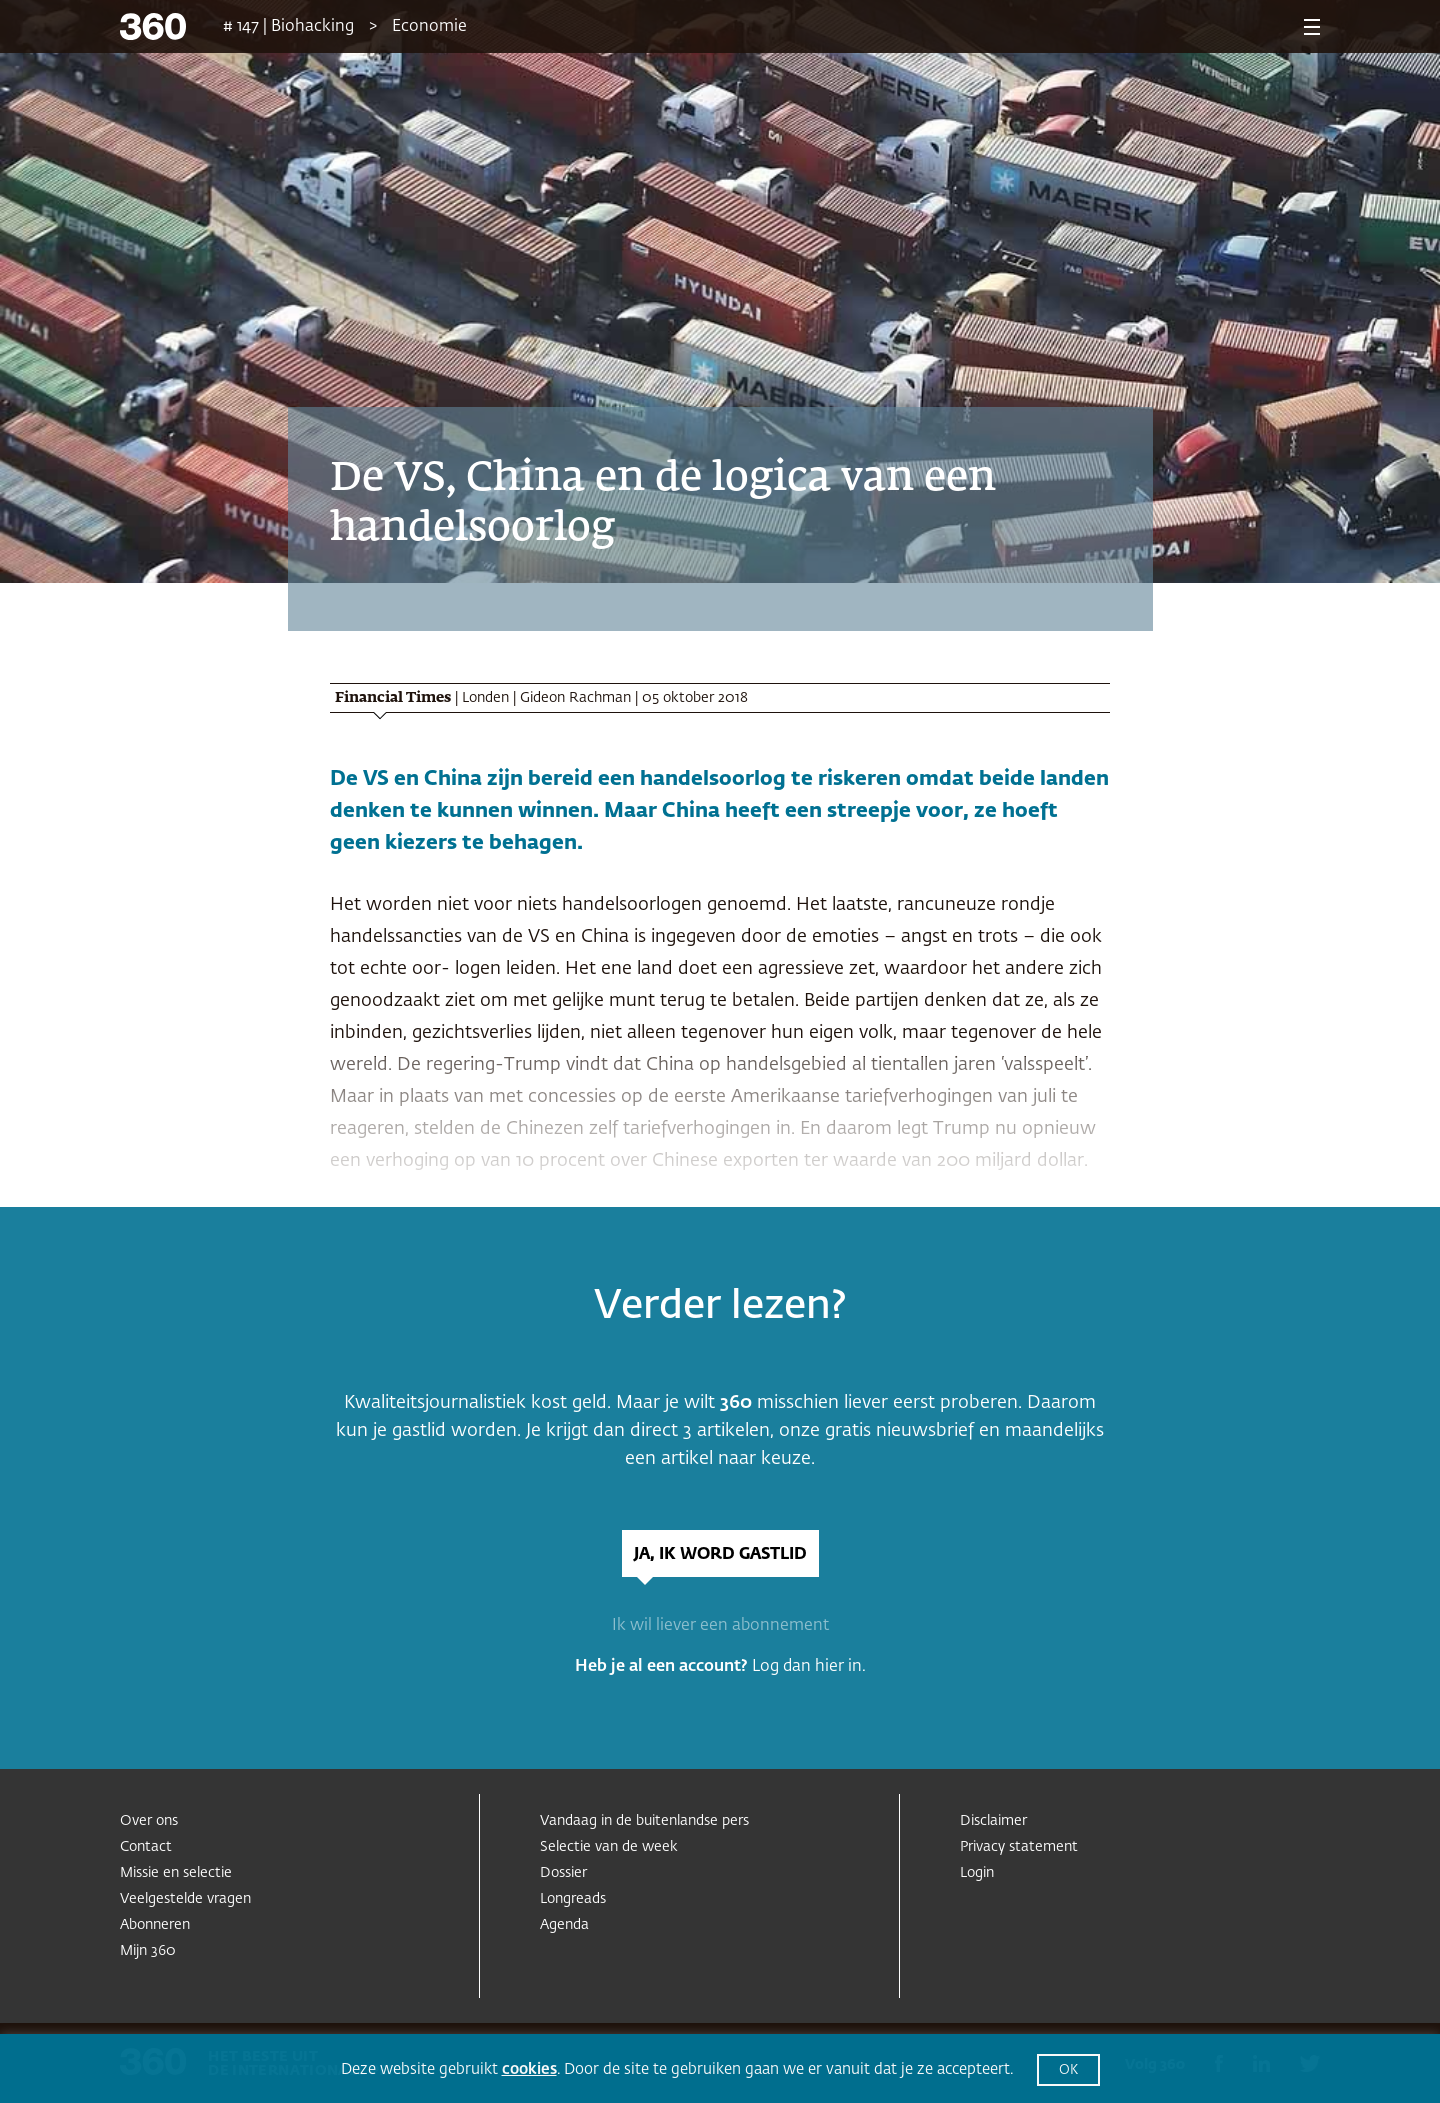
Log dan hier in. (809, 1667)
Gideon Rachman (575, 698)
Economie (429, 27)
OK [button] (1068, 2070)
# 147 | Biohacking (288, 27)
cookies (529, 2069)
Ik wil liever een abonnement (720, 1626)
